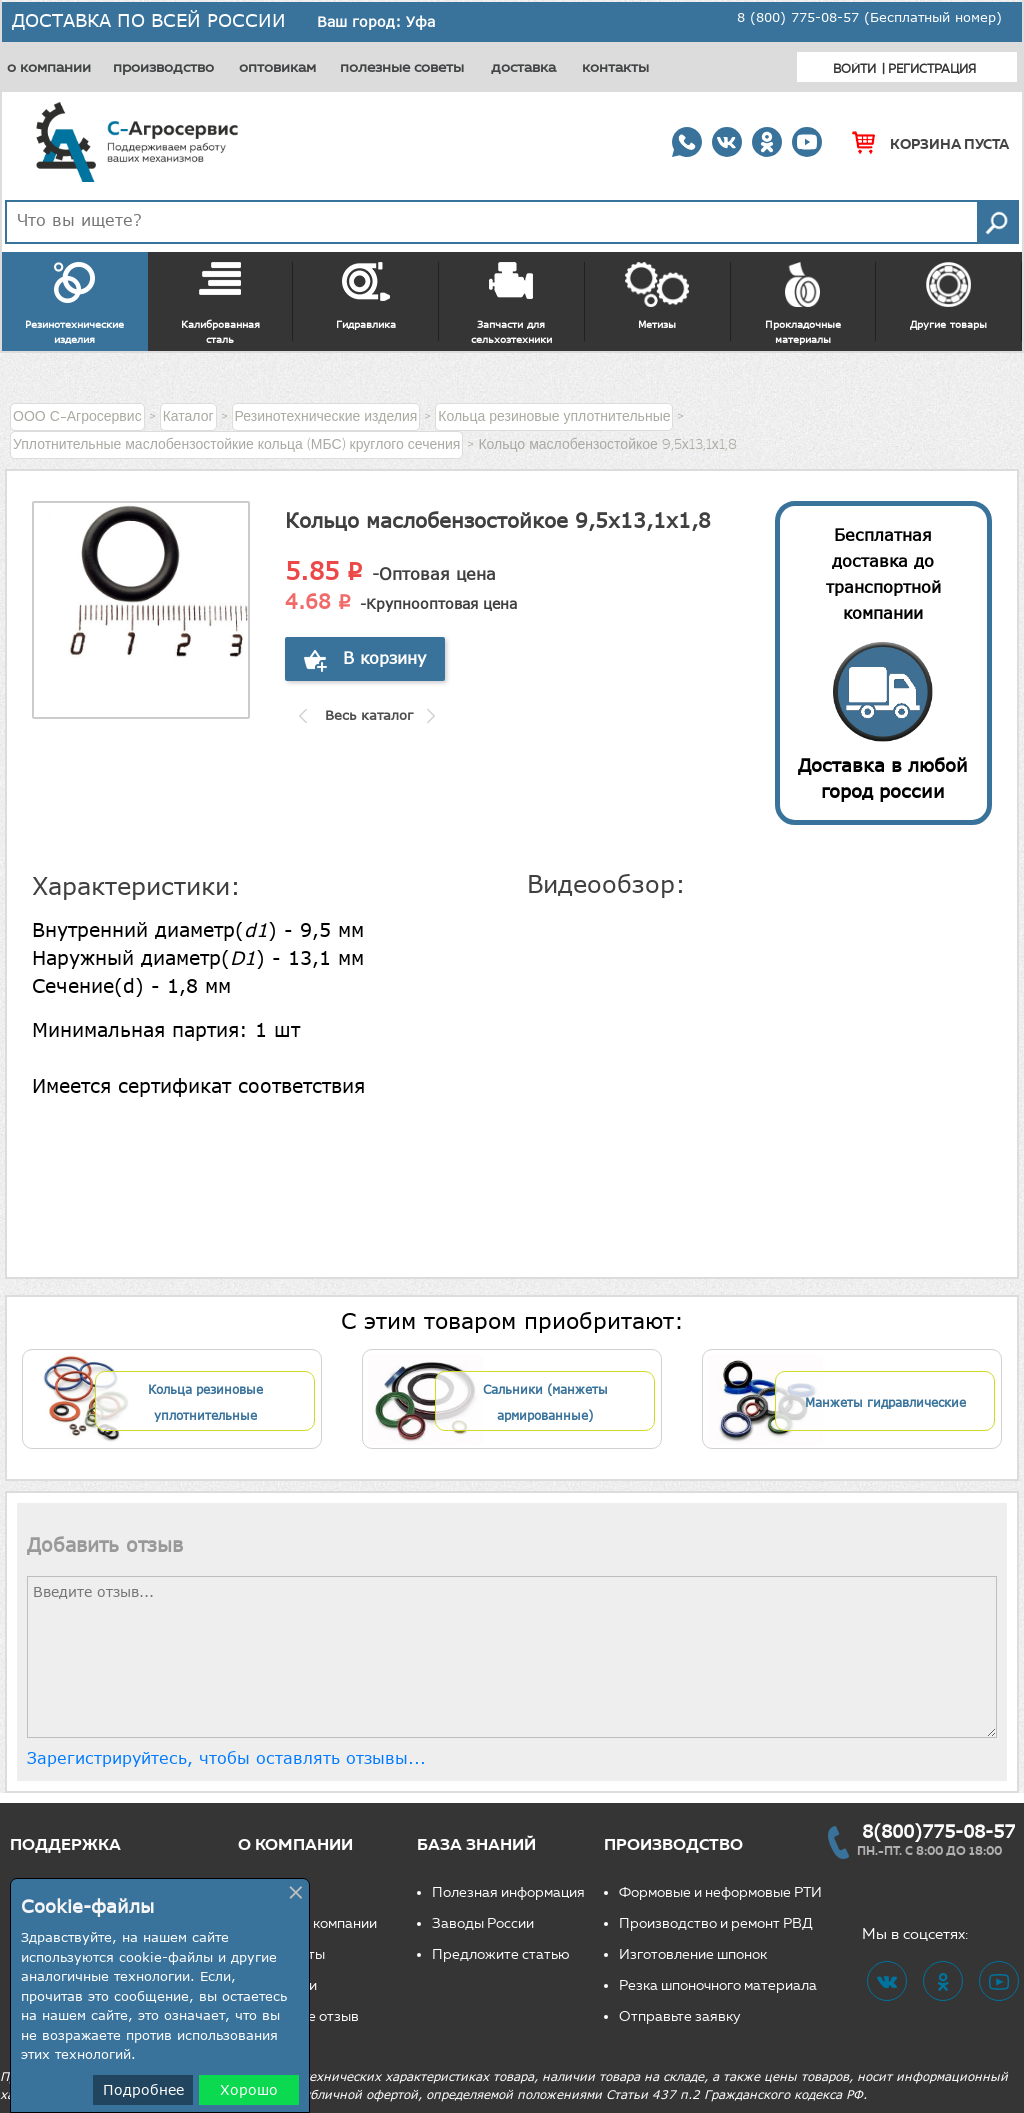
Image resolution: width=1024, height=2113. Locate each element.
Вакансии (285, 1985)
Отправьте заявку (680, 2016)
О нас (272, 1892)
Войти (854, 68)
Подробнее (143, 2089)
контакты (615, 67)
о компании (49, 67)
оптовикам (277, 67)
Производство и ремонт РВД (716, 1923)
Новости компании (315, 1923)
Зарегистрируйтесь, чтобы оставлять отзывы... (226, 1758)
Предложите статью (501, 1954)
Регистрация (932, 68)
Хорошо (249, 2089)
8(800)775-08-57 (938, 1831)
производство (163, 67)
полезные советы (402, 67)
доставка (523, 67)
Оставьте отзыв (306, 2016)
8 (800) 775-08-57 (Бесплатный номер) (869, 17)
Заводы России (483, 1923)
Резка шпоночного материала (718, 1985)
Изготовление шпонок (693, 1954)
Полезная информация (508, 1892)
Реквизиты (289, 1954)
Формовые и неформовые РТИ (720, 1892)
